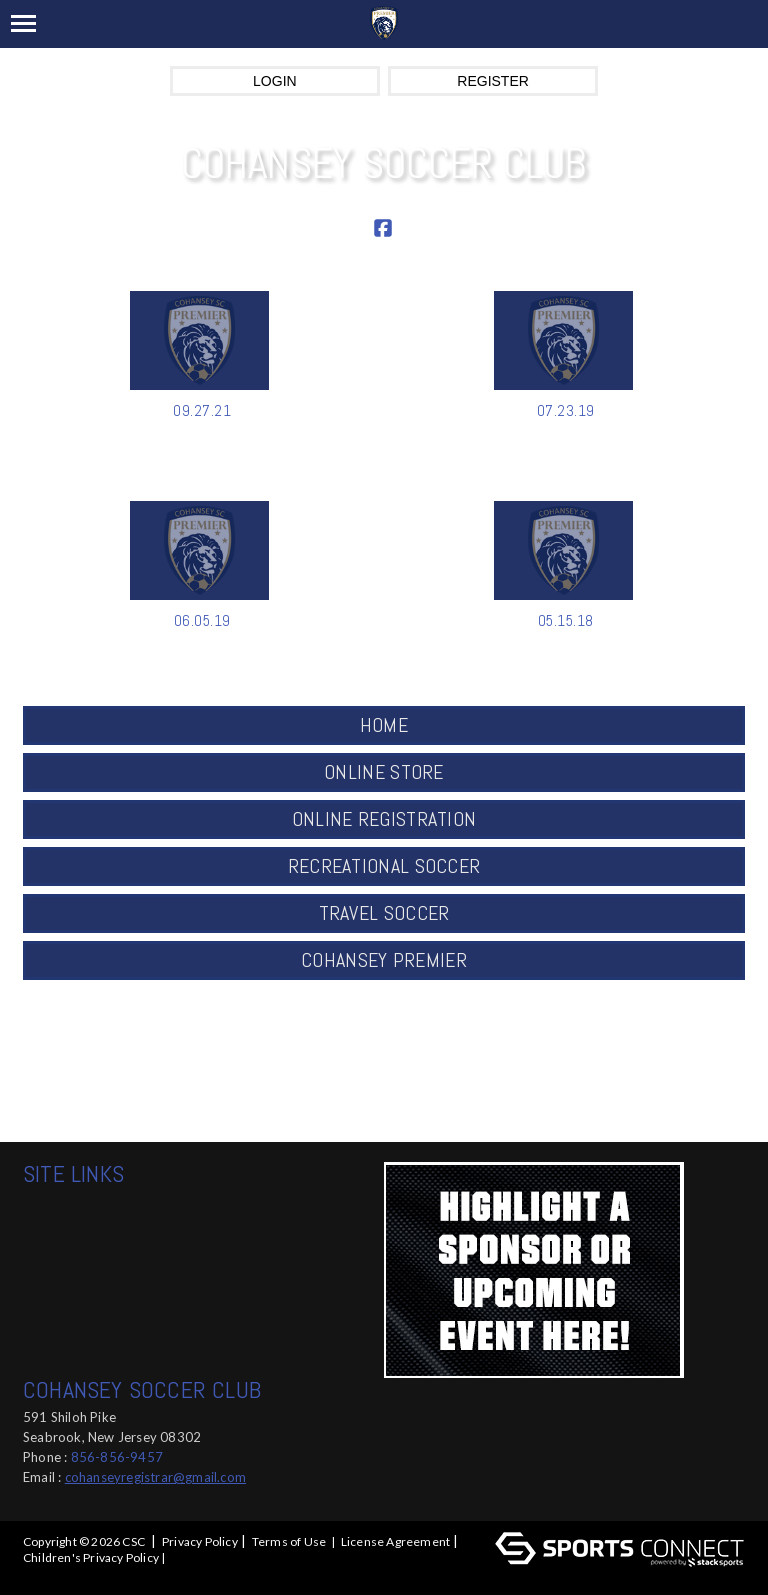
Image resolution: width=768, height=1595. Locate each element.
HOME (384, 725)
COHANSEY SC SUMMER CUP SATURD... (565, 441)
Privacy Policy (200, 1541)
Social (538, 1113)
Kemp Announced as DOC (202, 431)
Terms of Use (289, 1541)
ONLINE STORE (384, 772)
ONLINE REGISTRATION (384, 819)
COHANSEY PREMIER (384, 960)
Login (275, 81)
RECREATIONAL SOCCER (384, 866)
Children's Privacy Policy (91, 1557)
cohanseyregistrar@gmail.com (155, 1477)
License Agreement (395, 1541)
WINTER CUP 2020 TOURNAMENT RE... (202, 651)
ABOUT (539, 1041)
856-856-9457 (117, 1457)
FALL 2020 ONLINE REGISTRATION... (565, 641)
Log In (44, 1575)
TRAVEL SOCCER (384, 913)
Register (493, 81)
